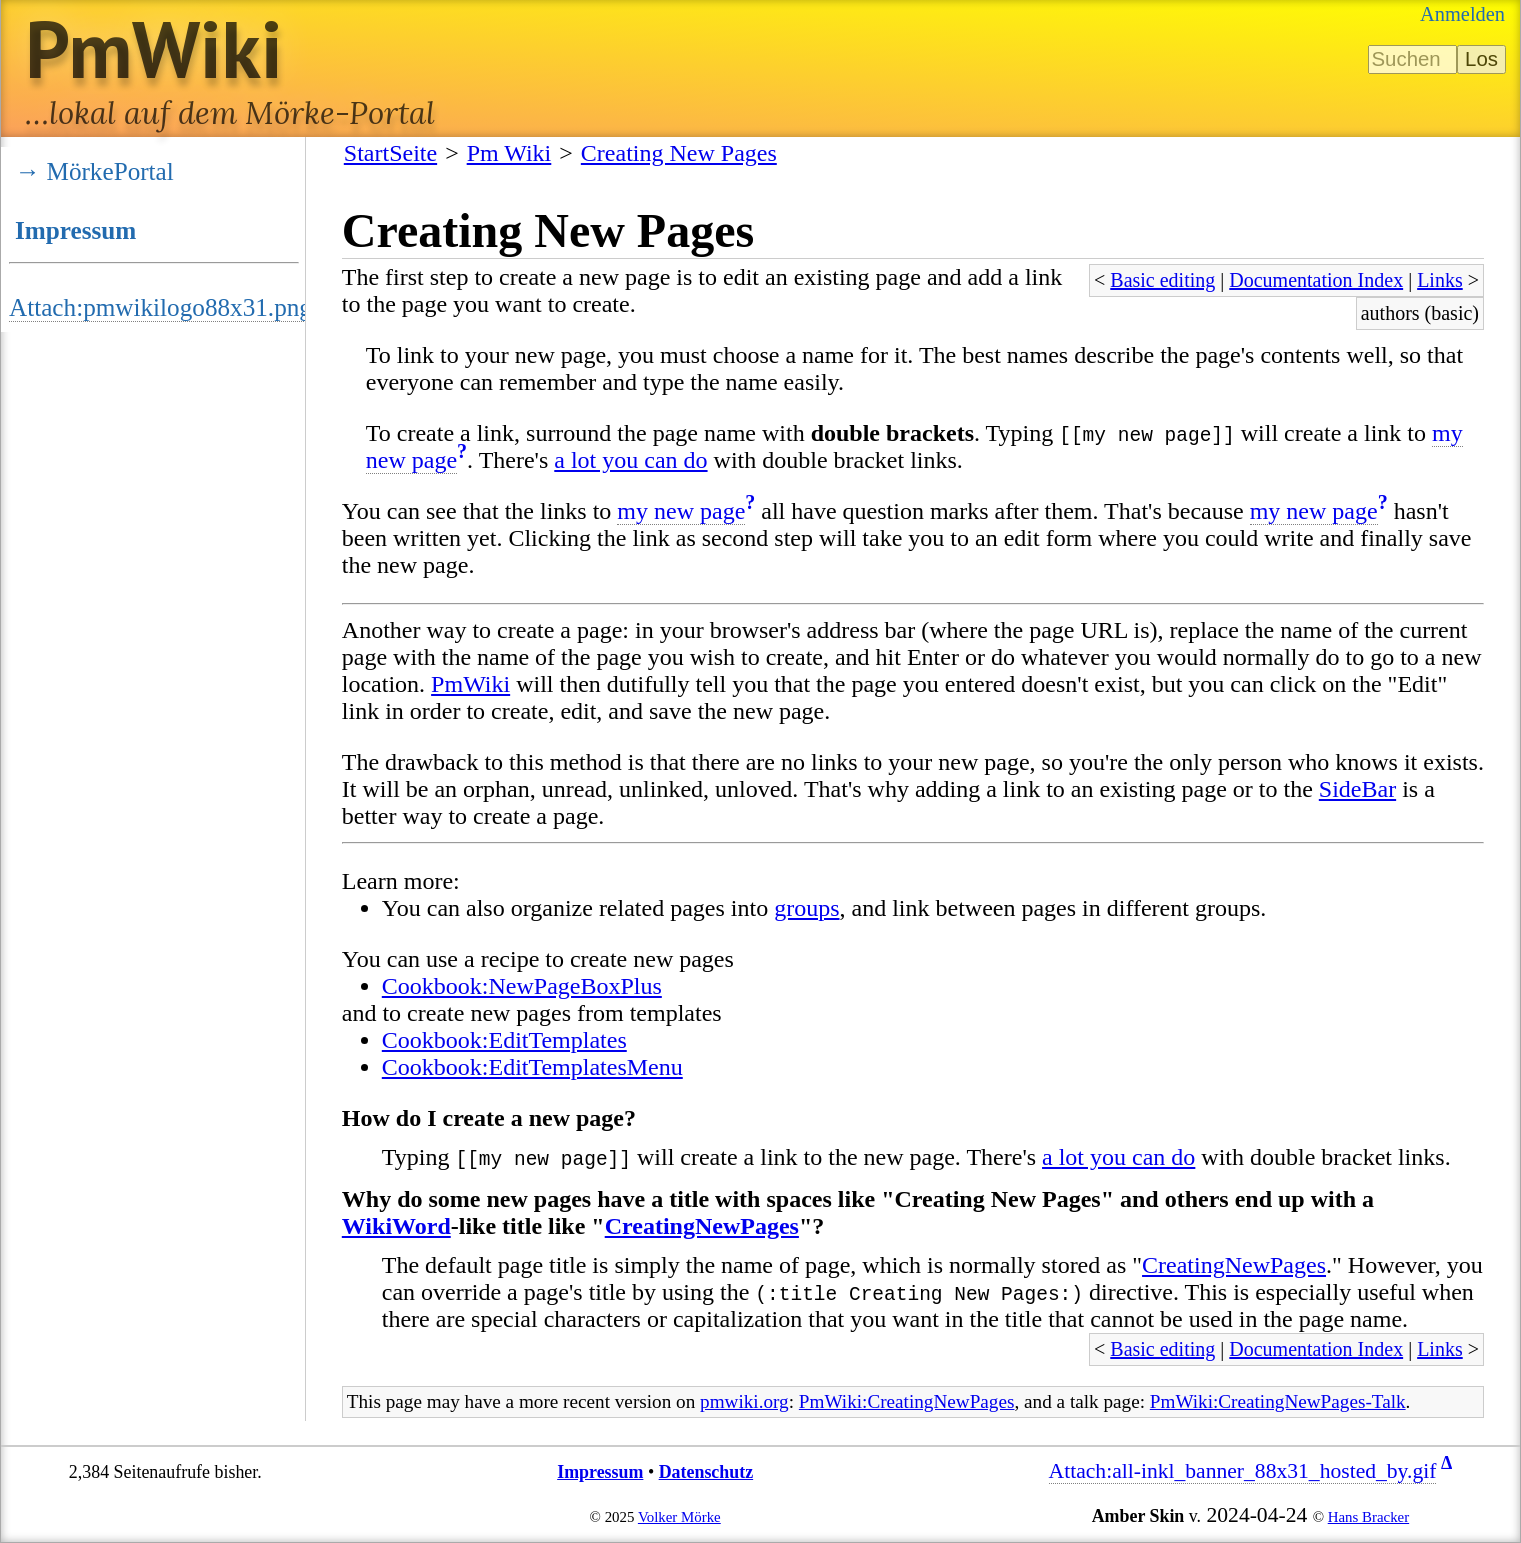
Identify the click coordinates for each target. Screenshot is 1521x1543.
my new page (681, 511)
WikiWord (396, 1226)
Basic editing (1162, 280)
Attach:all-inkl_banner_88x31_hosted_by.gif (1243, 1471)
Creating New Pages (679, 153)
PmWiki (470, 684)
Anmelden (1462, 14)
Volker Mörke (679, 1517)
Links (1440, 280)
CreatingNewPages (702, 1226)
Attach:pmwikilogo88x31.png (160, 307)
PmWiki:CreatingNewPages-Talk (1278, 1401)
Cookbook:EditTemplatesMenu (532, 1067)
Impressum (75, 230)
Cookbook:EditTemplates (504, 1040)
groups (806, 908)
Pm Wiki (509, 153)
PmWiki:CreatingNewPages (907, 1401)
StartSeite (390, 153)
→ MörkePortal (94, 171)
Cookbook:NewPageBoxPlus (522, 986)
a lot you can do (630, 460)
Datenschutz (706, 1472)
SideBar (1357, 789)
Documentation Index (1316, 280)
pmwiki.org (744, 1401)
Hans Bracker (1368, 1517)
